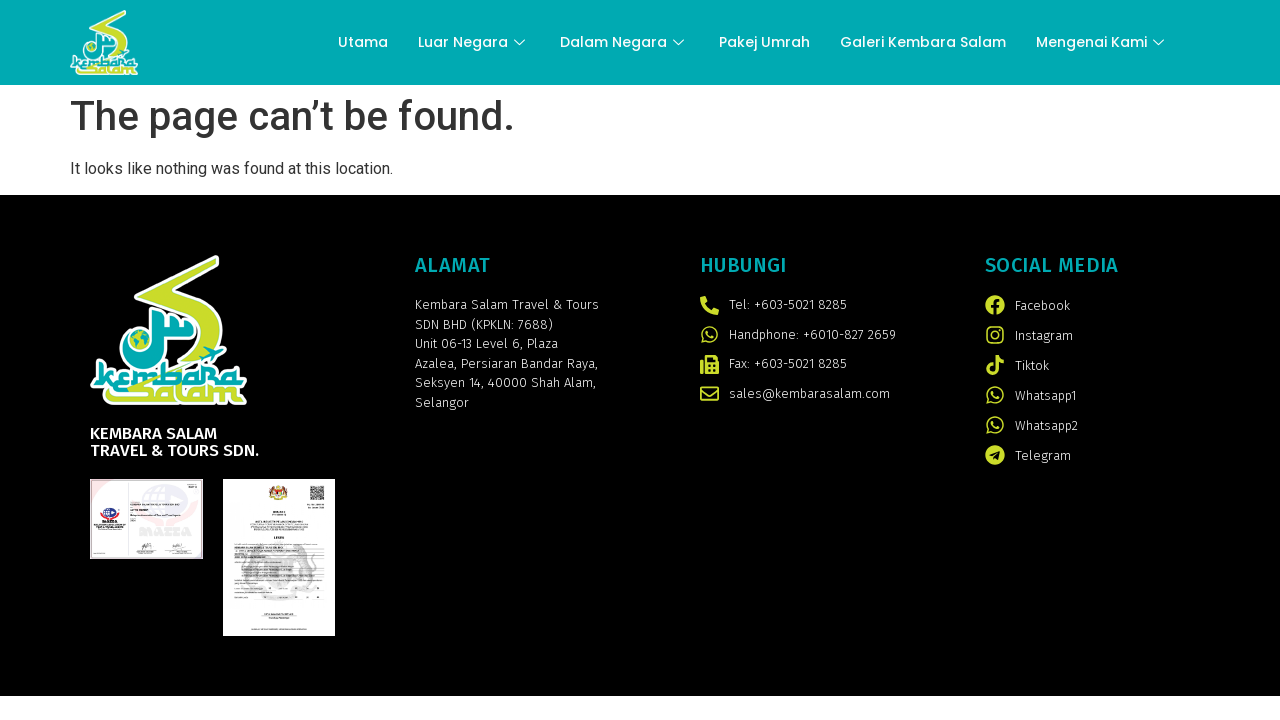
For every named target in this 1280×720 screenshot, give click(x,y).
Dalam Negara (624, 42)
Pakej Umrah (764, 42)
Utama (363, 42)
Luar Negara (474, 42)
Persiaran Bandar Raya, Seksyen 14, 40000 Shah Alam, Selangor (506, 383)
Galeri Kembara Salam (923, 42)
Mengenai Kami (1102, 42)
